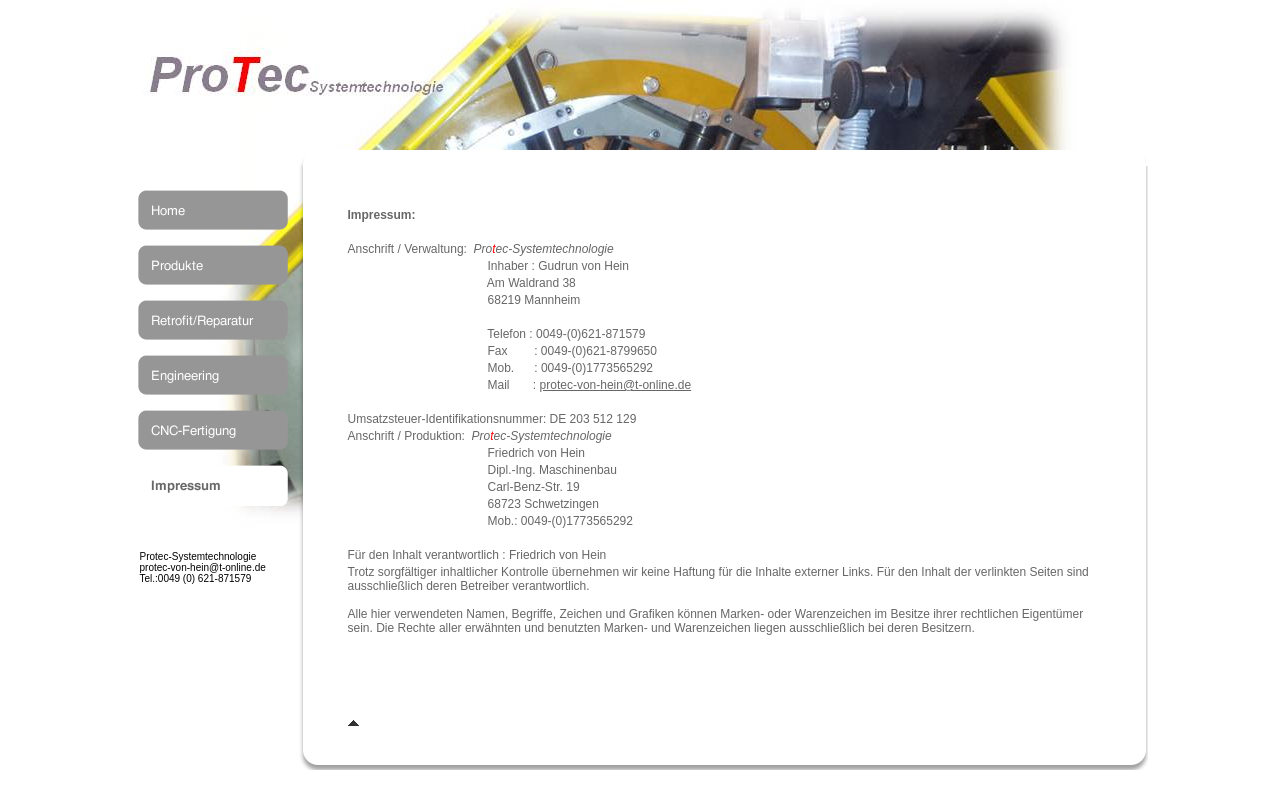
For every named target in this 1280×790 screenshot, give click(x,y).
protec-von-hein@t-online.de (616, 385)
